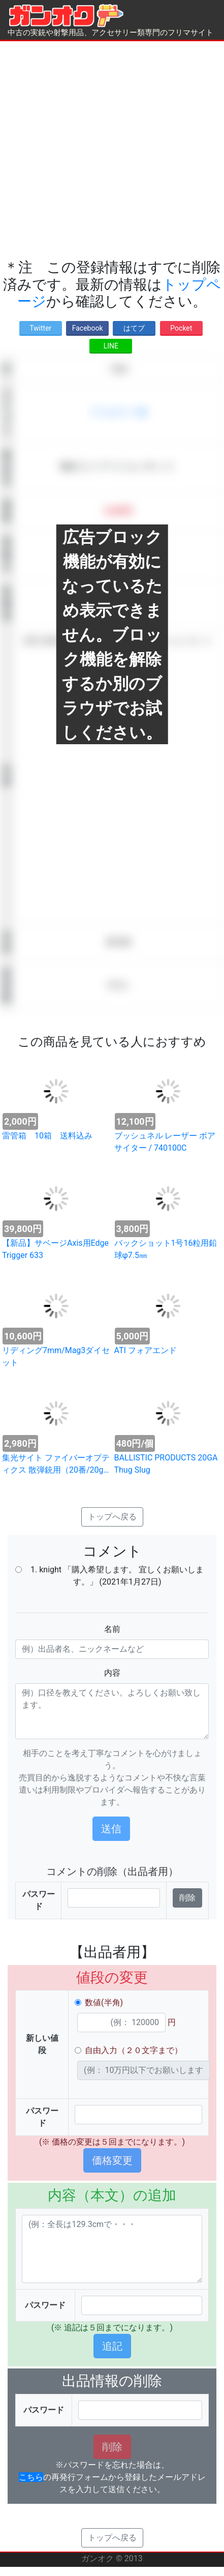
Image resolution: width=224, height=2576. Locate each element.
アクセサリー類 (118, 412)
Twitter (40, 328)
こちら (31, 2477)
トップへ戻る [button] (112, 1516)
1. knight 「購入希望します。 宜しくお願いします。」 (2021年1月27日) (117, 1576)
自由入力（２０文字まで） (133, 2050)
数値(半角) (104, 2002)
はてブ (134, 328)
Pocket (181, 328)
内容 (112, 1673)
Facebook (87, 328)
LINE (111, 346)
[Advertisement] (108, 150)
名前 (112, 1629)
